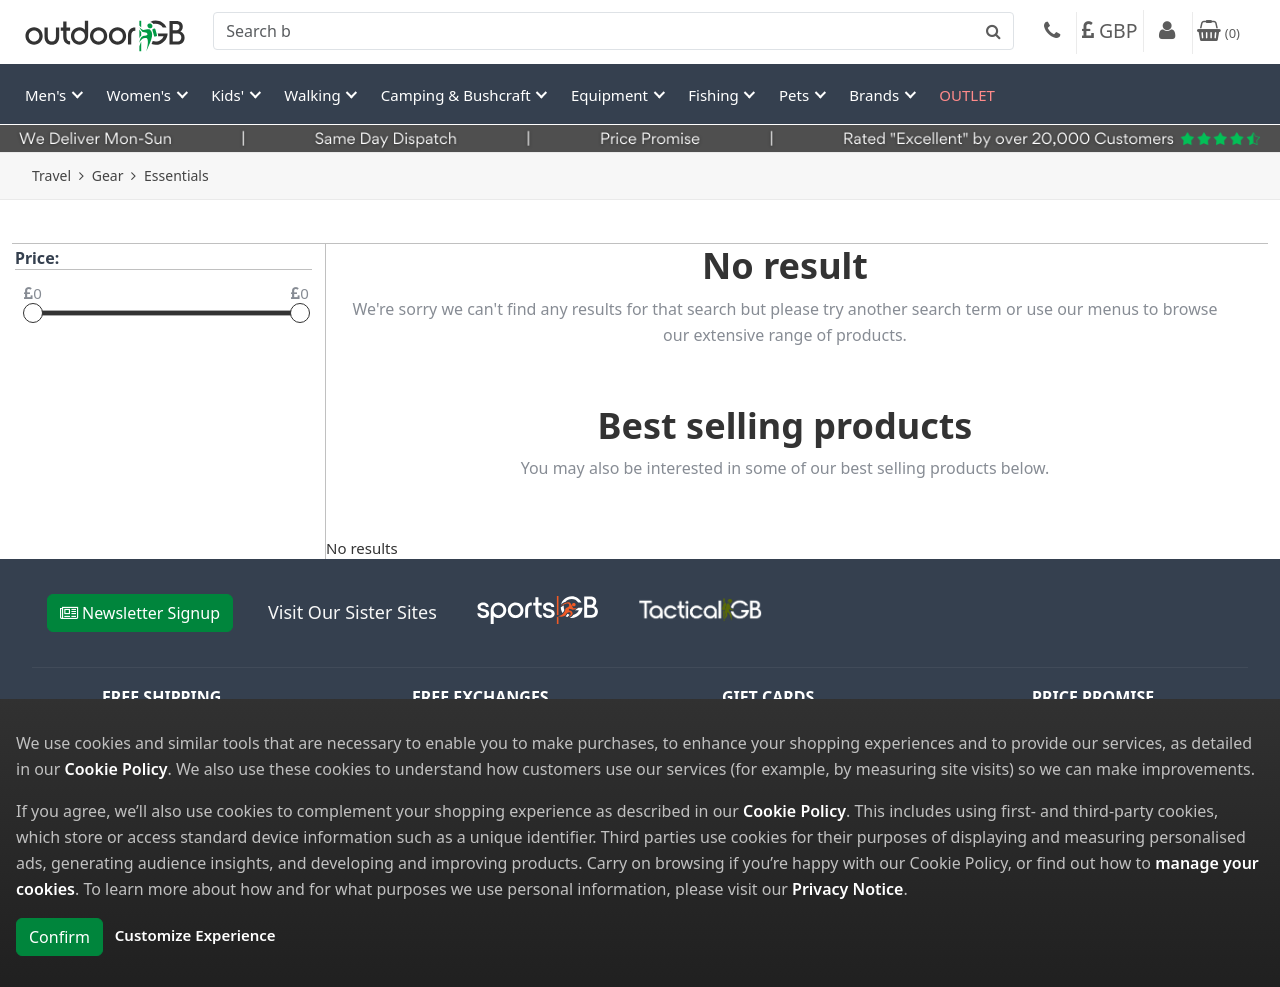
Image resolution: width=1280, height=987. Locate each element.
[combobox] (613, 31)
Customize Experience (195, 935)
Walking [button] (314, 95)
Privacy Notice (847, 889)
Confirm (59, 937)
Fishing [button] (715, 95)
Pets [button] (796, 95)
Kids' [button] (229, 95)
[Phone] (1052, 33)
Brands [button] (876, 95)
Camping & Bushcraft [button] (458, 95)
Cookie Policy (116, 769)
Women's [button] (141, 95)
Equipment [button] (611, 95)
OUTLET (967, 95)
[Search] (613, 31)
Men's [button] (47, 95)
